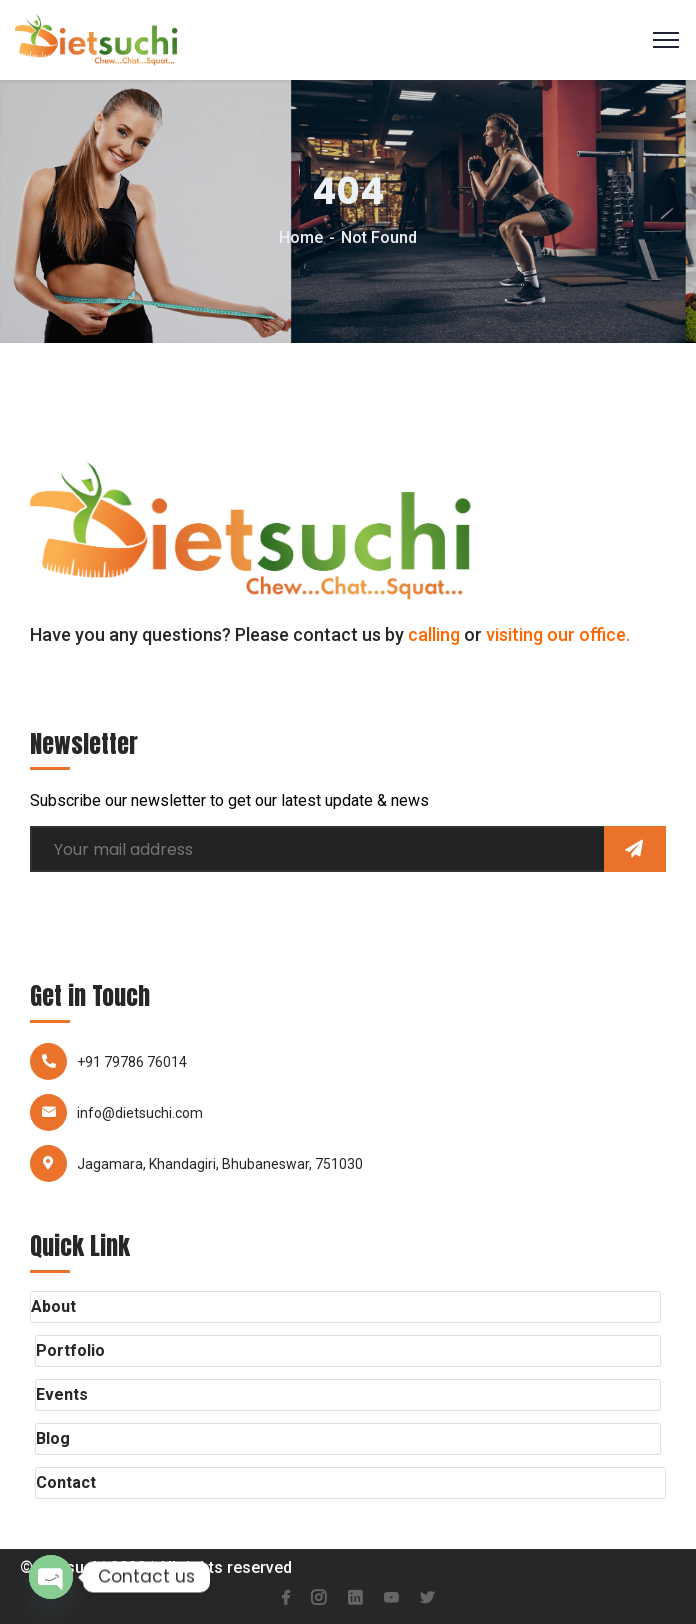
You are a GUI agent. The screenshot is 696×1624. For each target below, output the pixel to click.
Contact (66, 1482)
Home (301, 237)
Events (62, 1394)
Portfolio (70, 1350)
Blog (53, 1438)
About (53, 1306)
